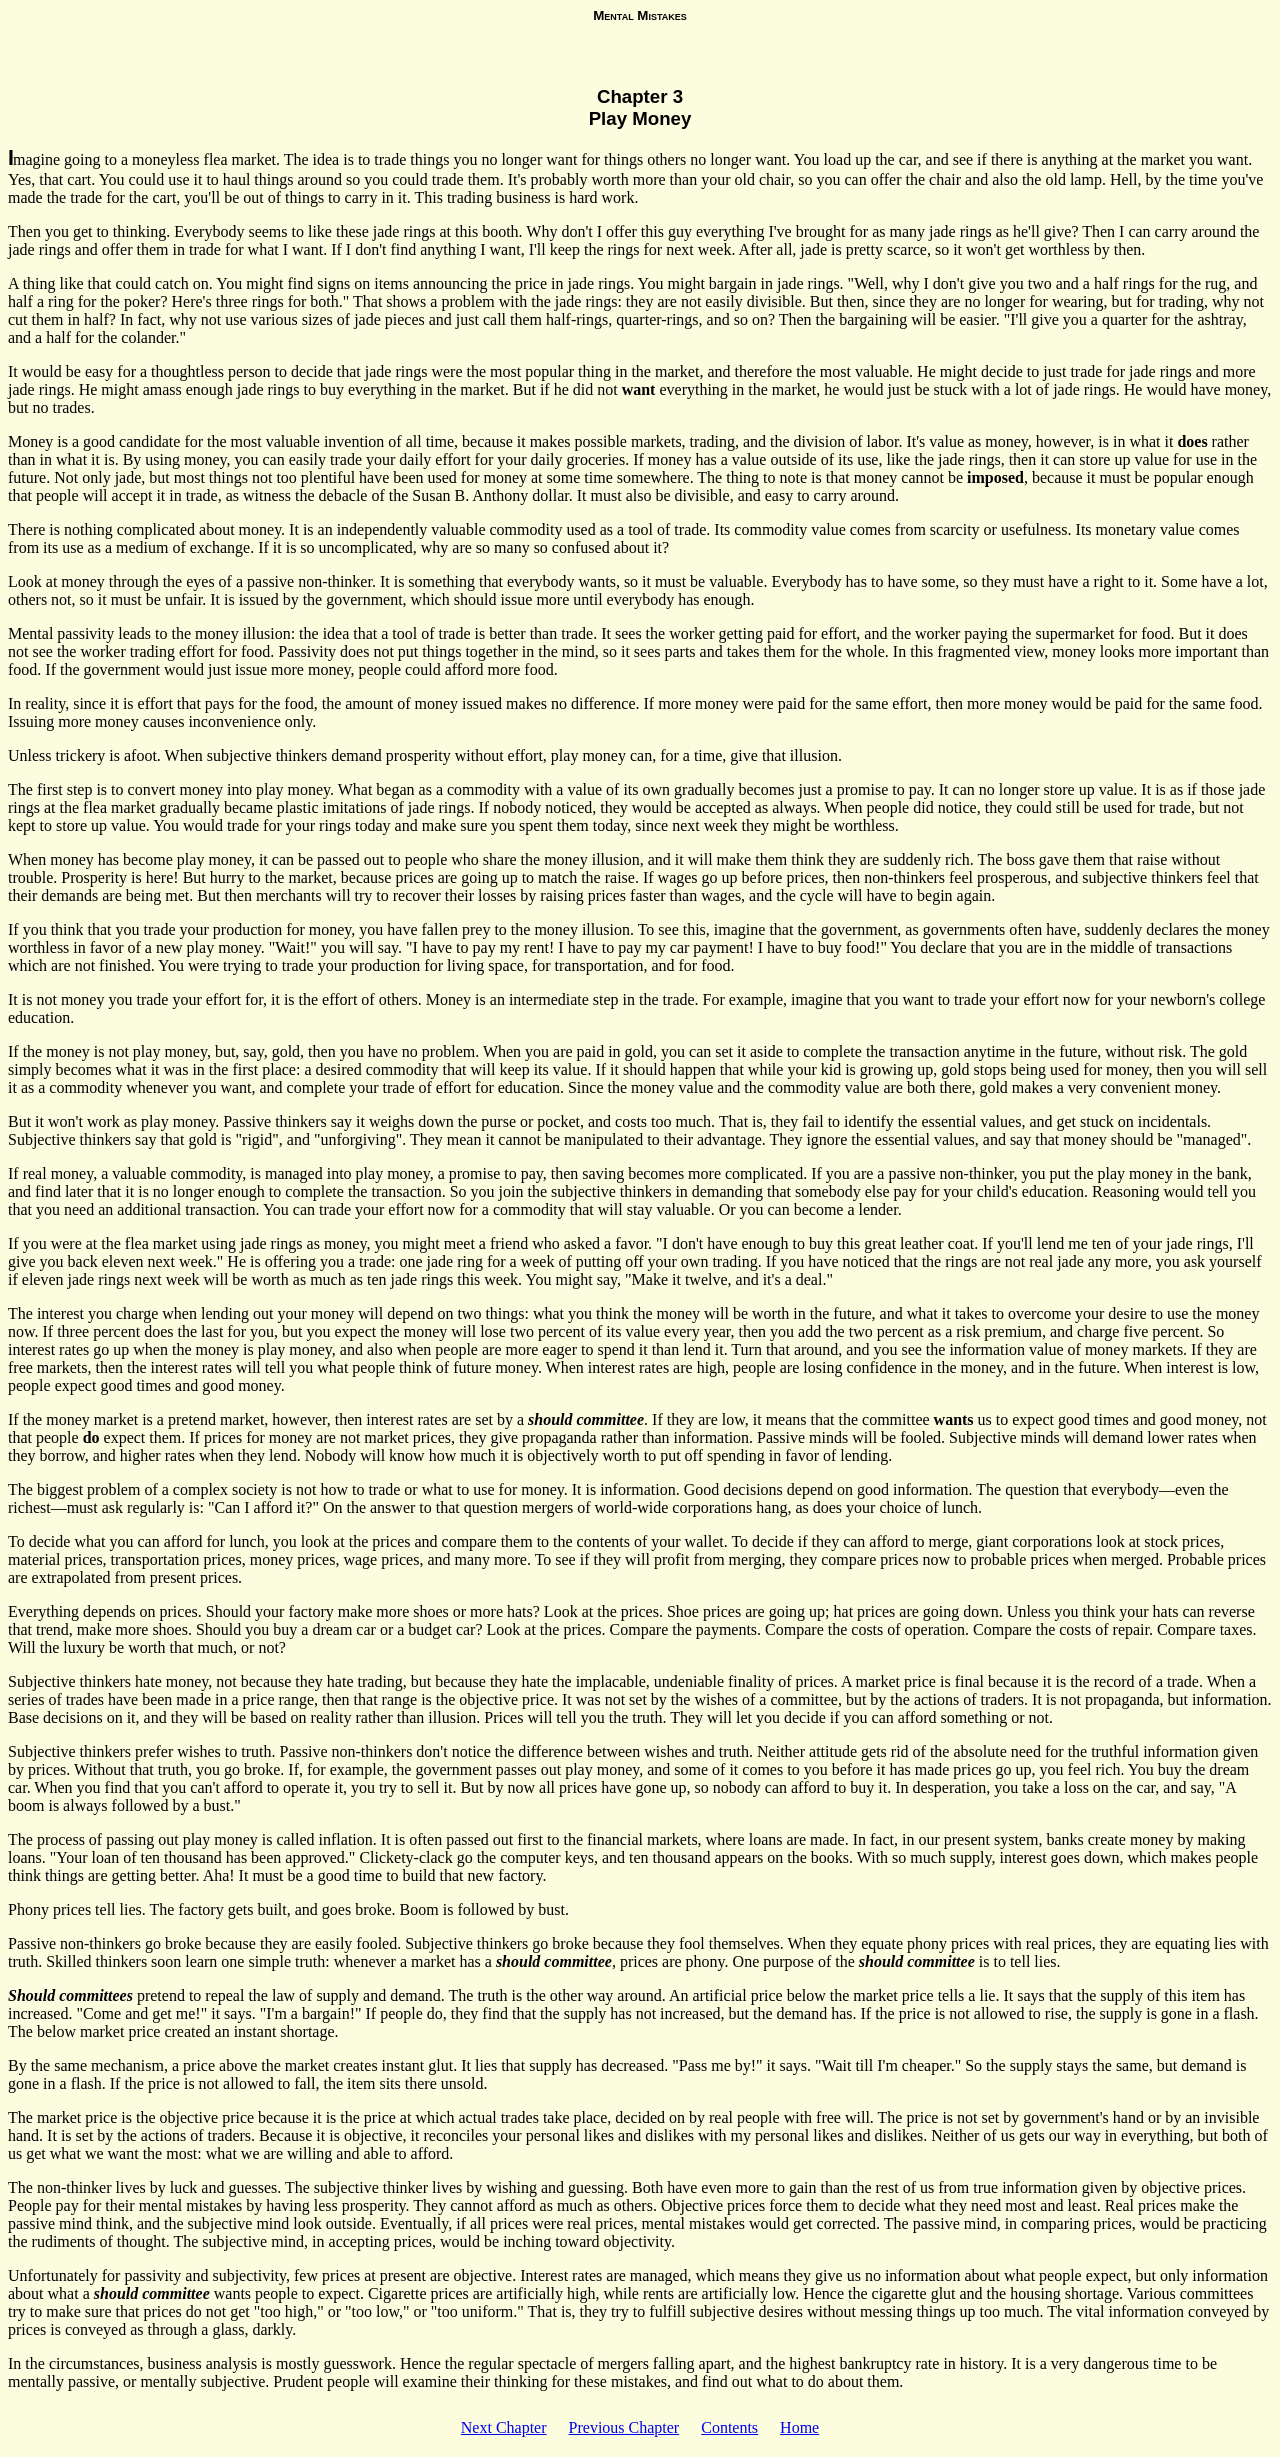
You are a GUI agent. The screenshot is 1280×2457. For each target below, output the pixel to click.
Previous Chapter (624, 2427)
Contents (729, 2427)
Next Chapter (504, 2427)
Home (799, 2427)
